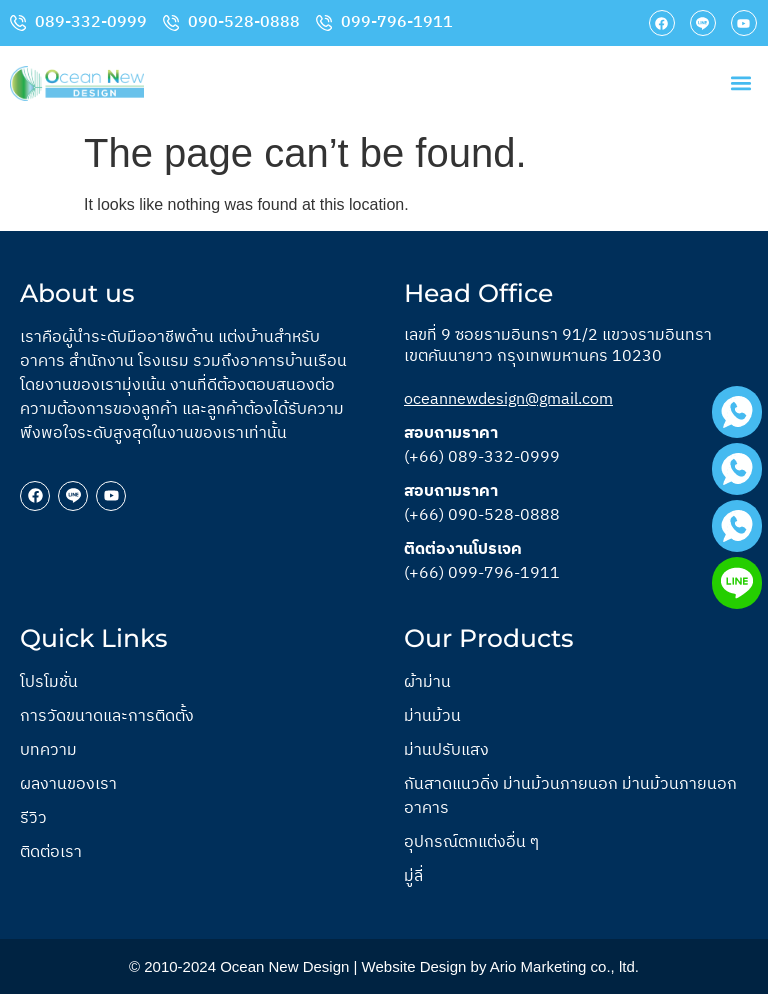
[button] (741, 83)
